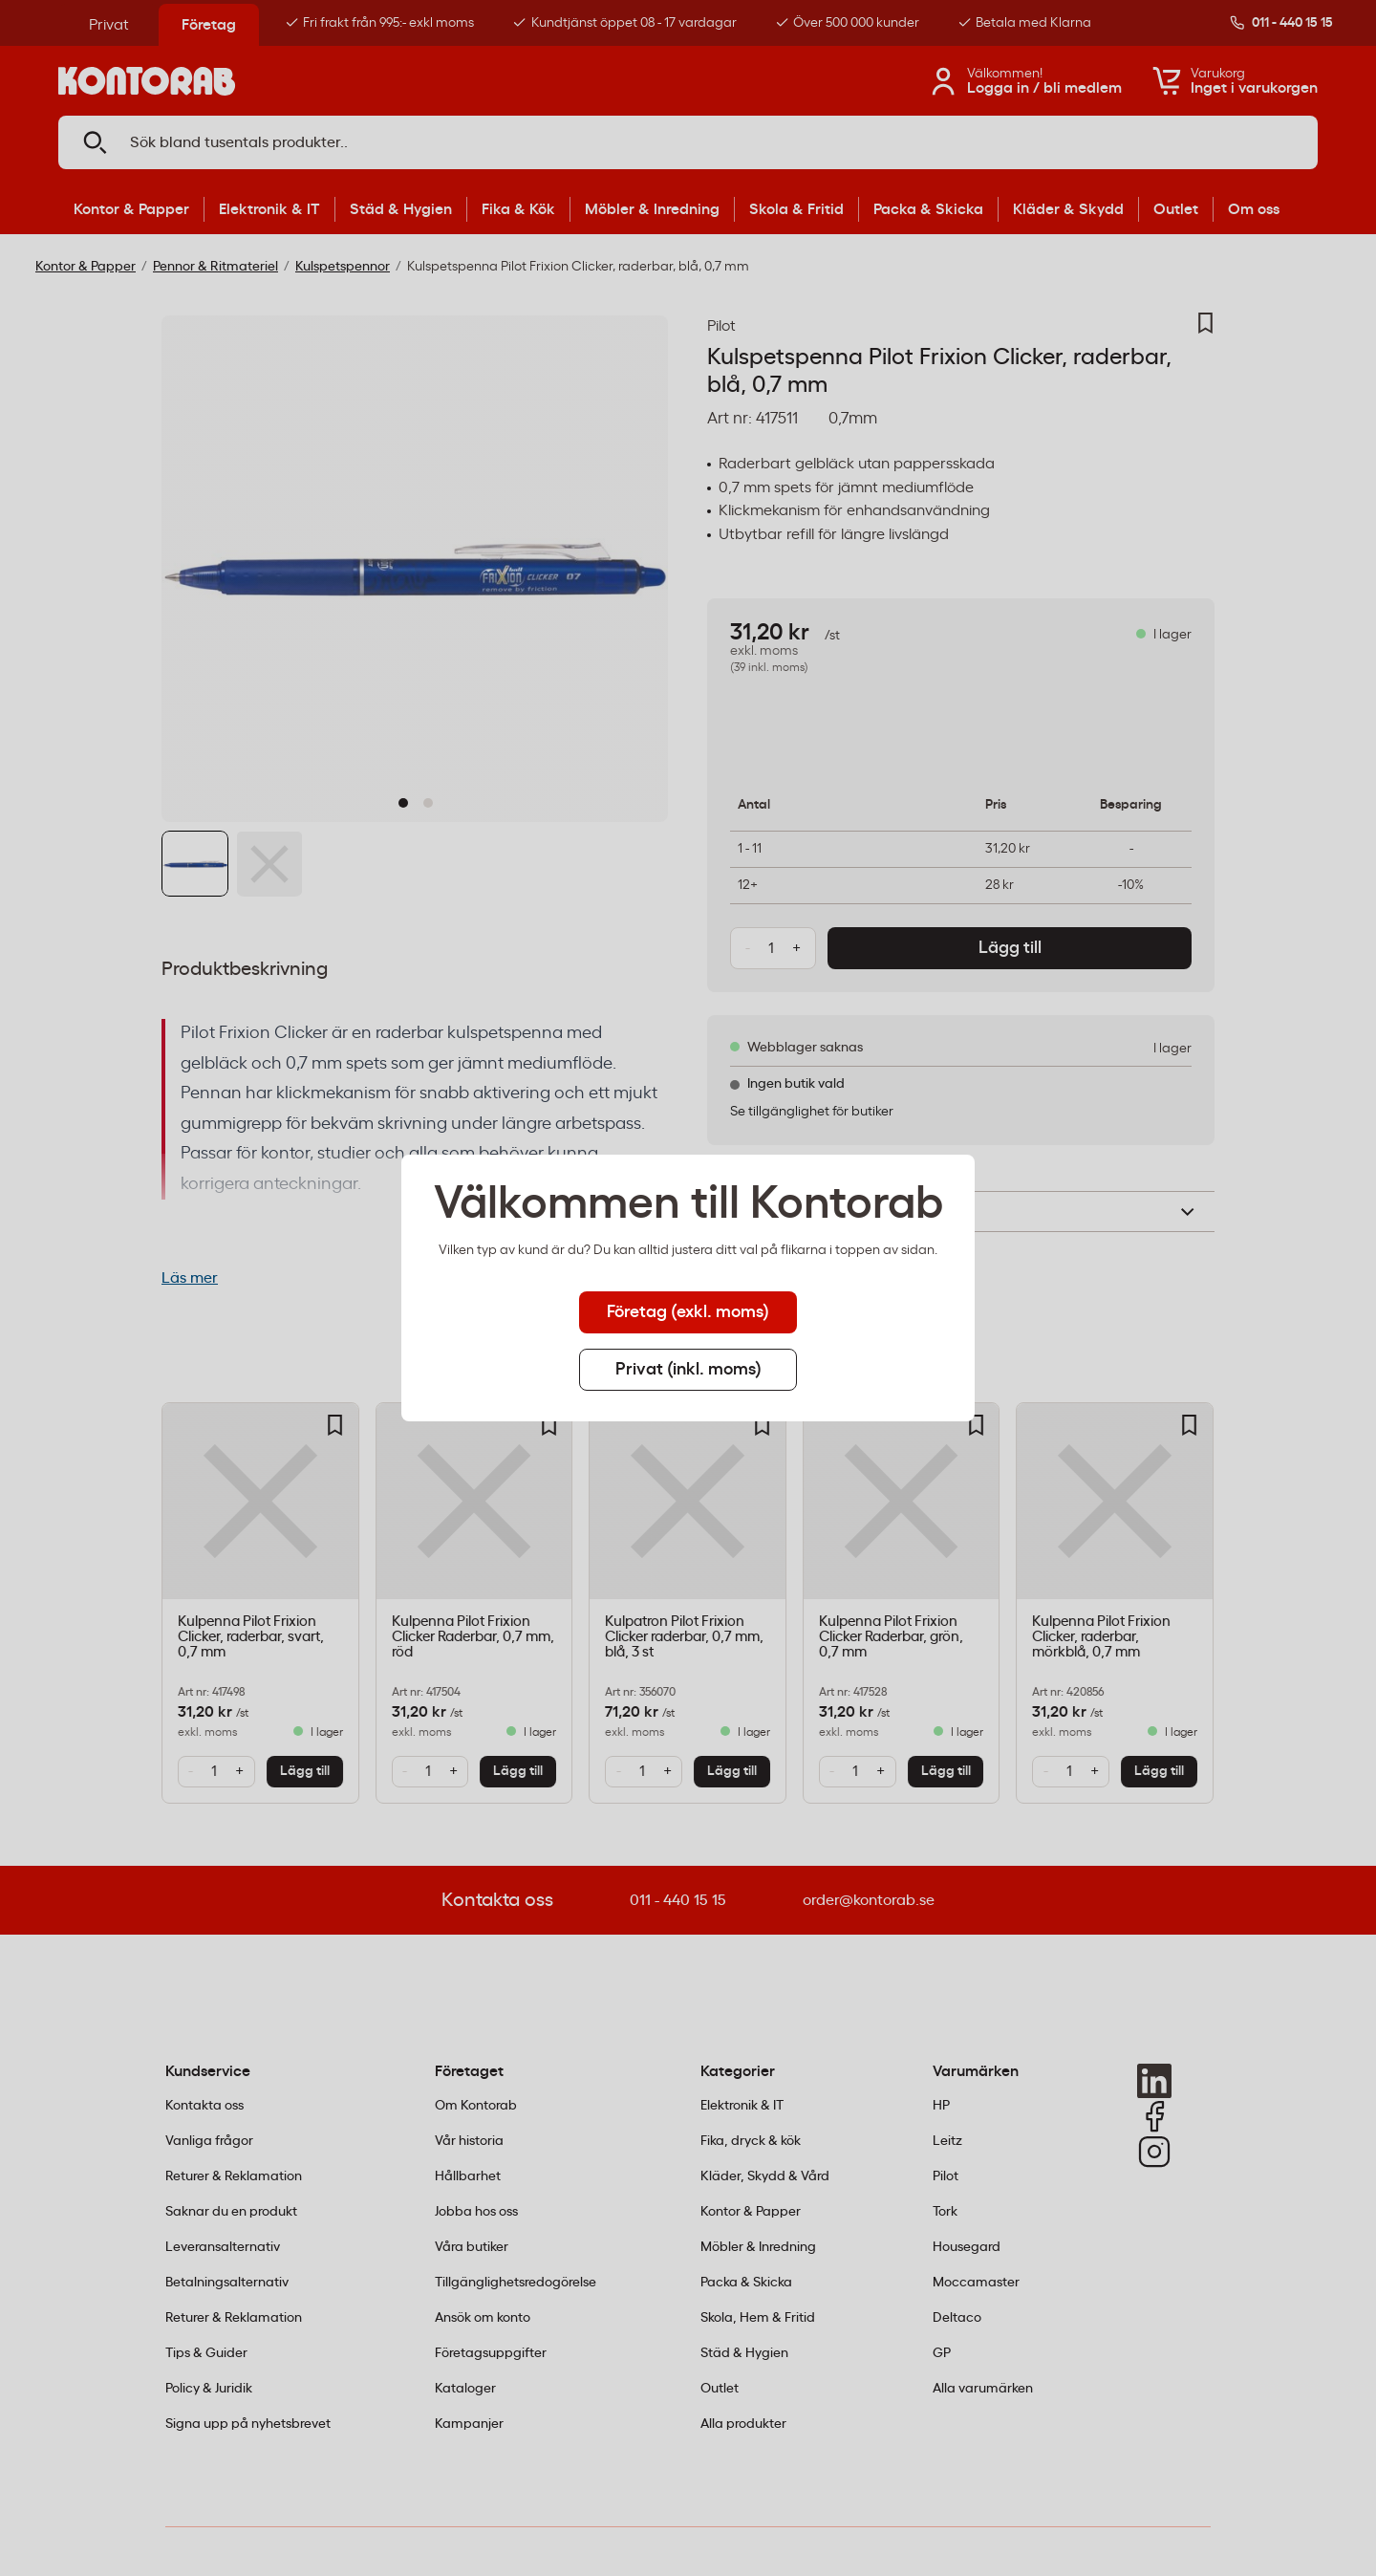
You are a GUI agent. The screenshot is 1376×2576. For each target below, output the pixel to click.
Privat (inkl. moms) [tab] (688, 1369)
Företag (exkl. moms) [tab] (688, 1312)
